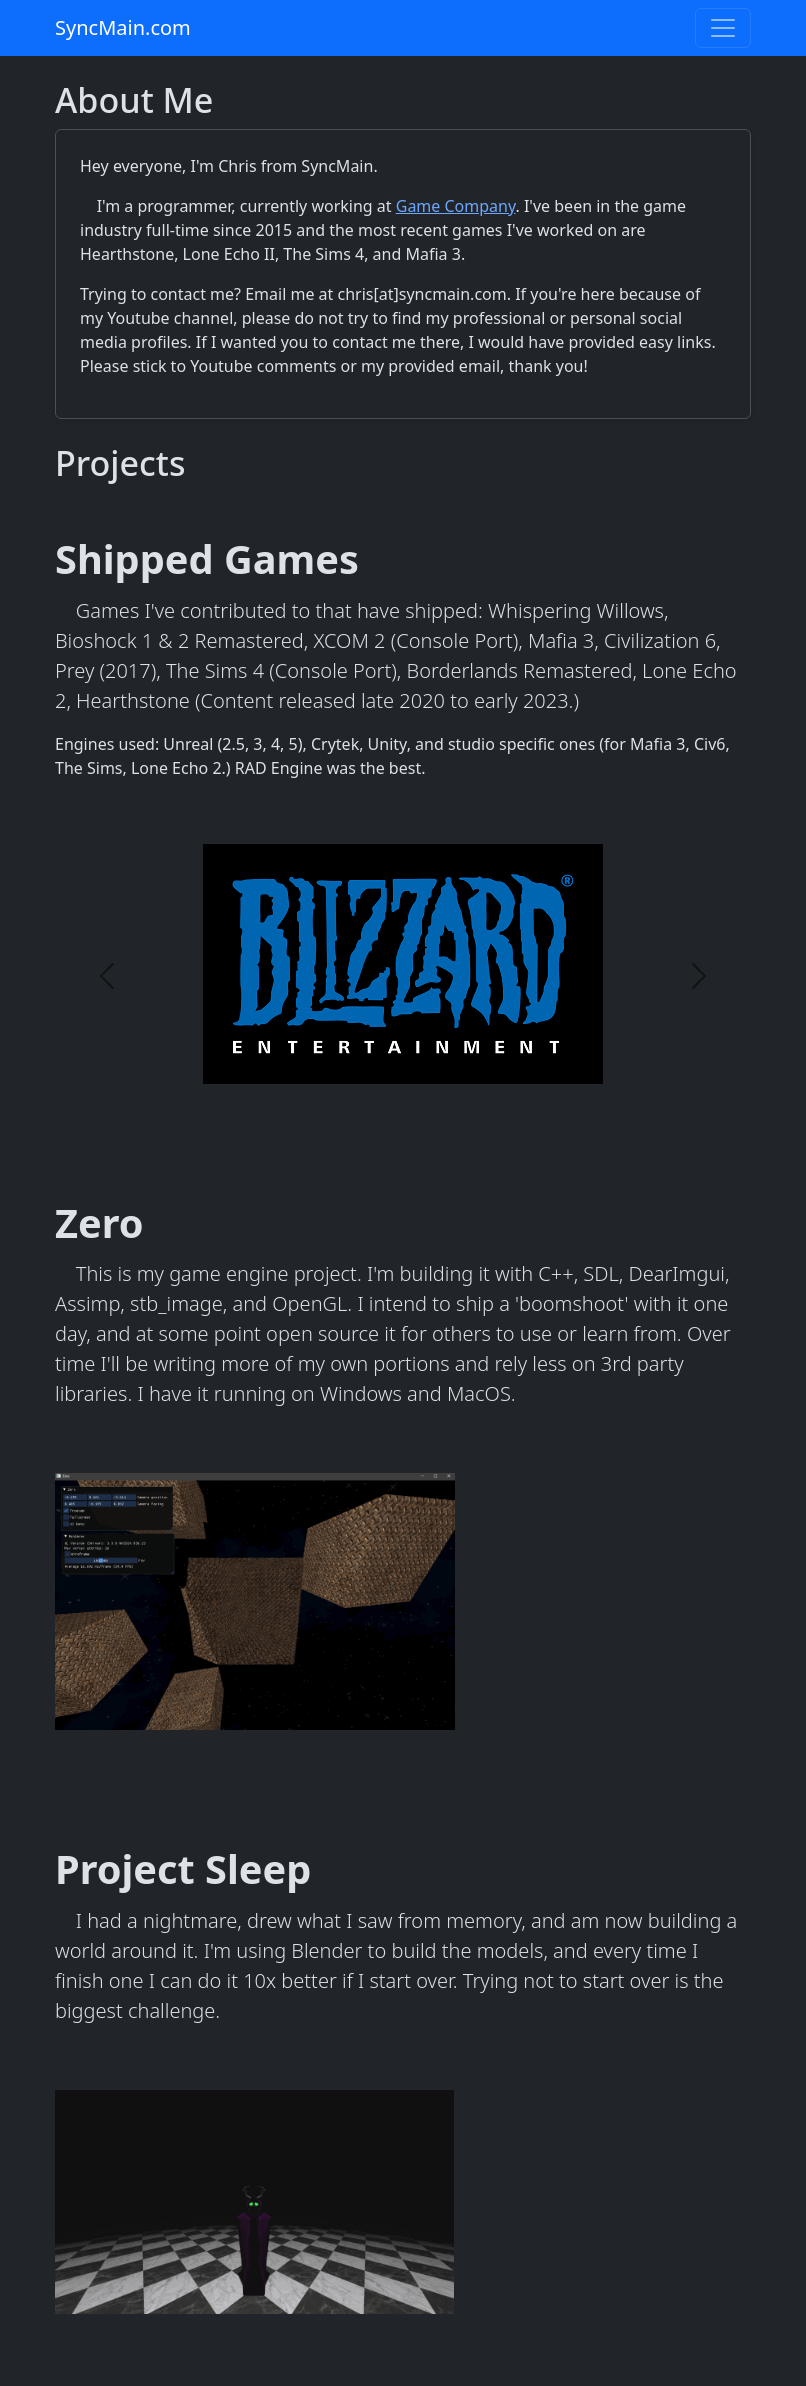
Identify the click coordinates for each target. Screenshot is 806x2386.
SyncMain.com (123, 27)
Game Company (456, 206)
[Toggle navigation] (723, 28)
